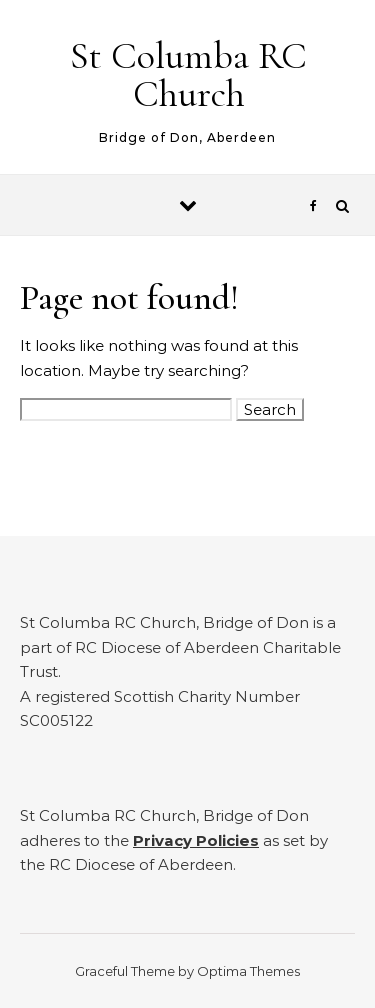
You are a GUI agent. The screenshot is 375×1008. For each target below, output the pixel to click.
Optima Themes (248, 971)
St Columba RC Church (188, 75)
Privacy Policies (196, 840)
